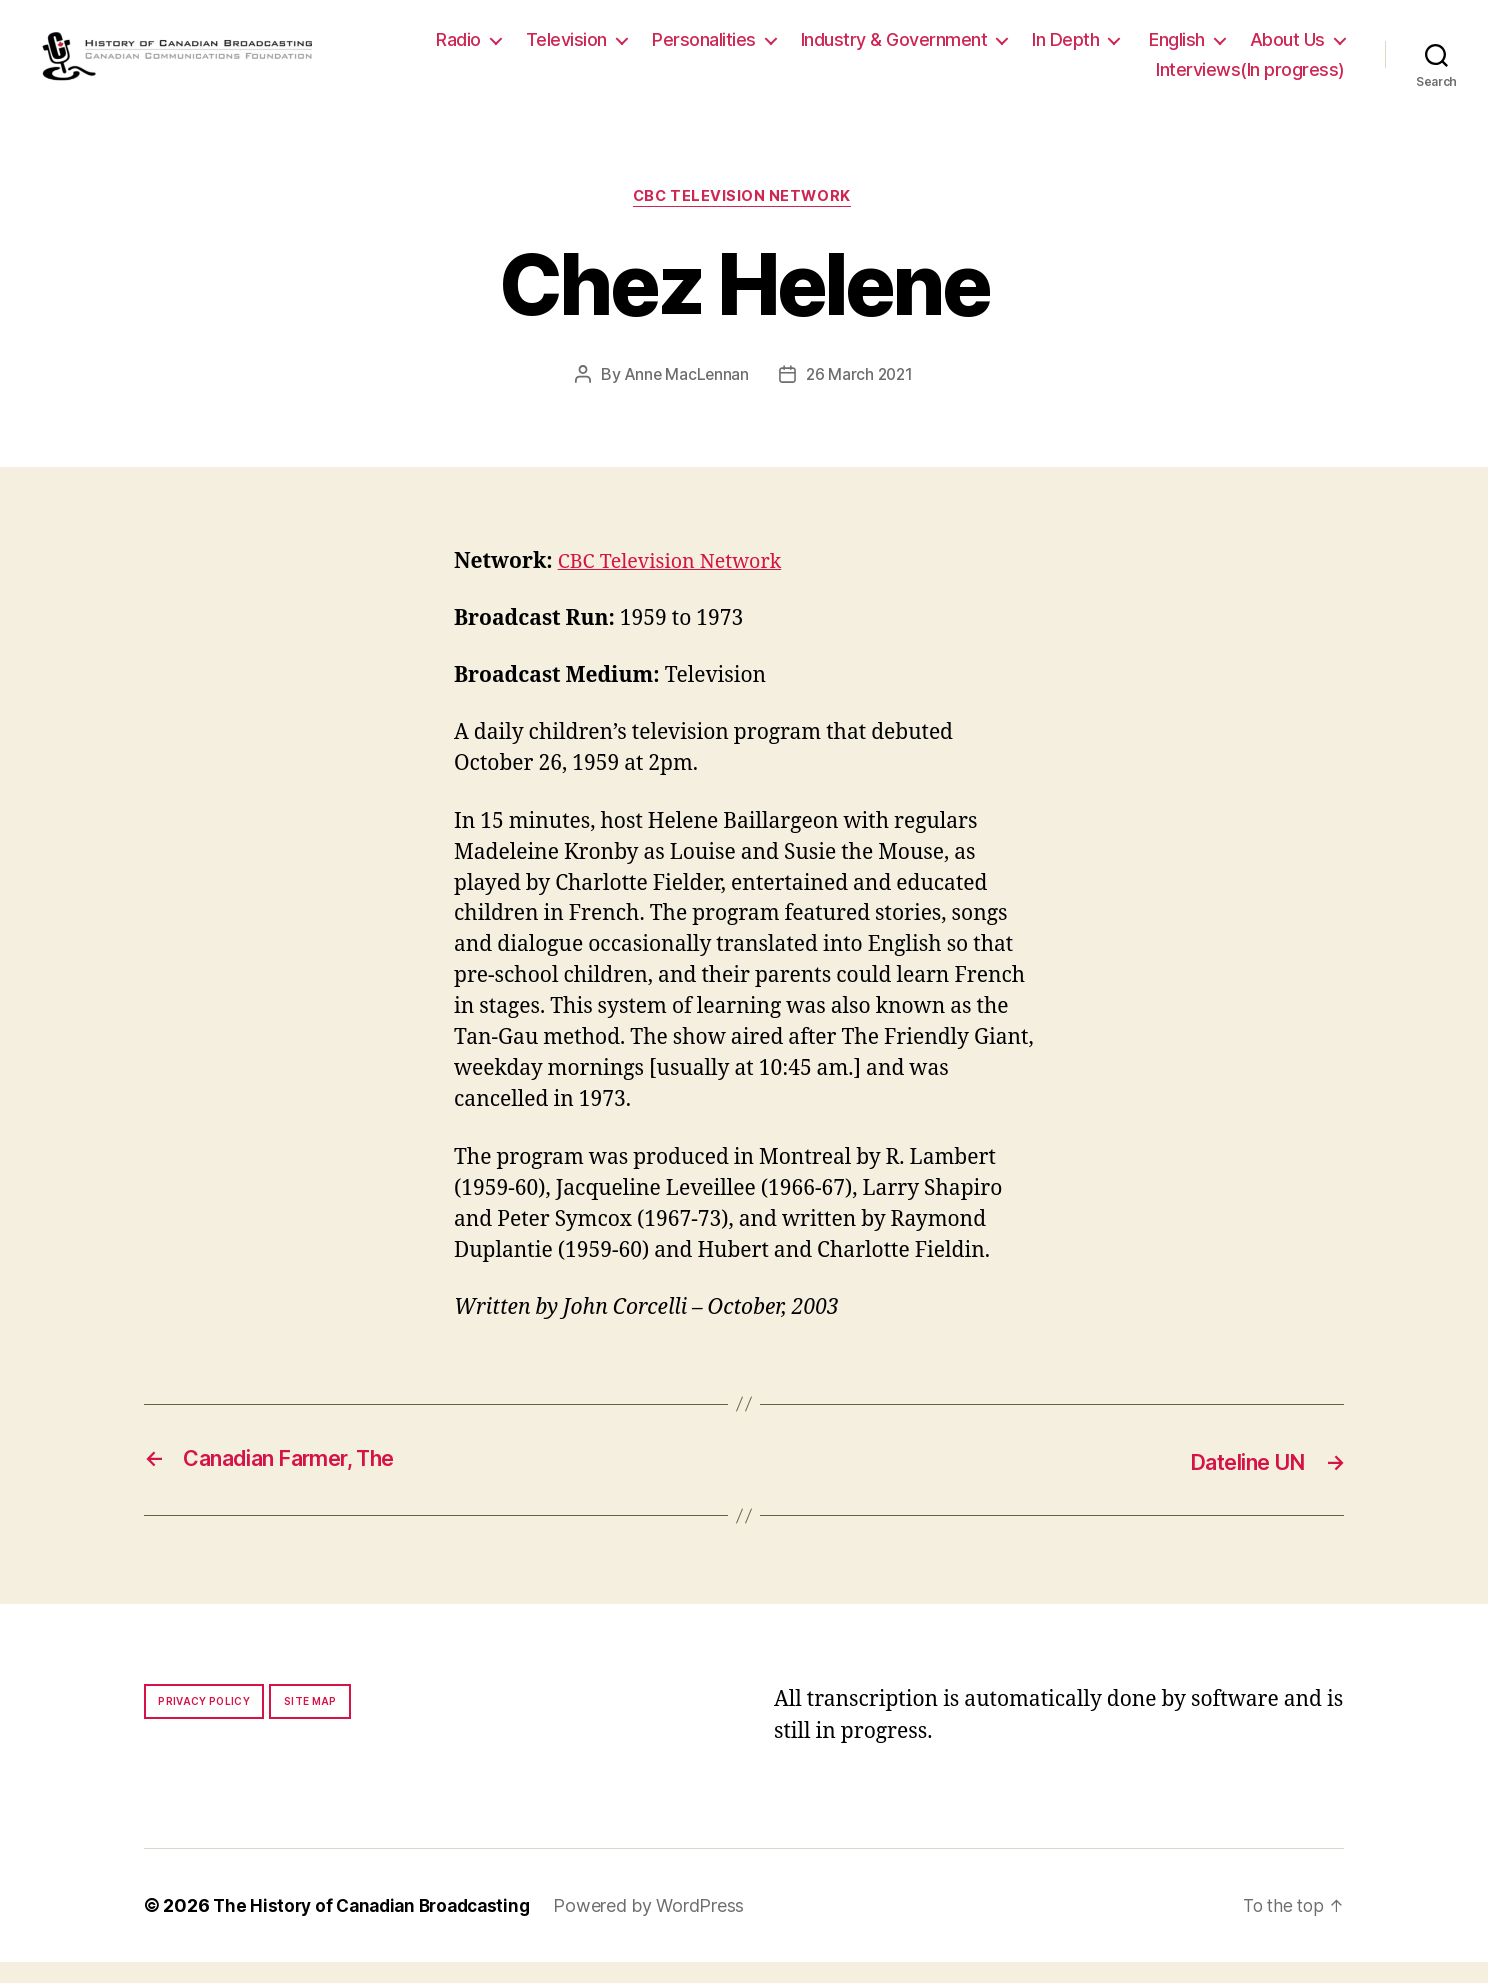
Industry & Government (1014, 49)
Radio (578, 49)
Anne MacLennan (684, 397)
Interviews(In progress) (1250, 79)
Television (686, 49)
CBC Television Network (744, 218)
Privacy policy (204, 1722)
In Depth (1185, 49)
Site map (310, 1722)
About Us (1073, 79)
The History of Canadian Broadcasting (378, 1926)
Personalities (824, 49)
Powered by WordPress (663, 1926)
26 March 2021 (860, 397)
